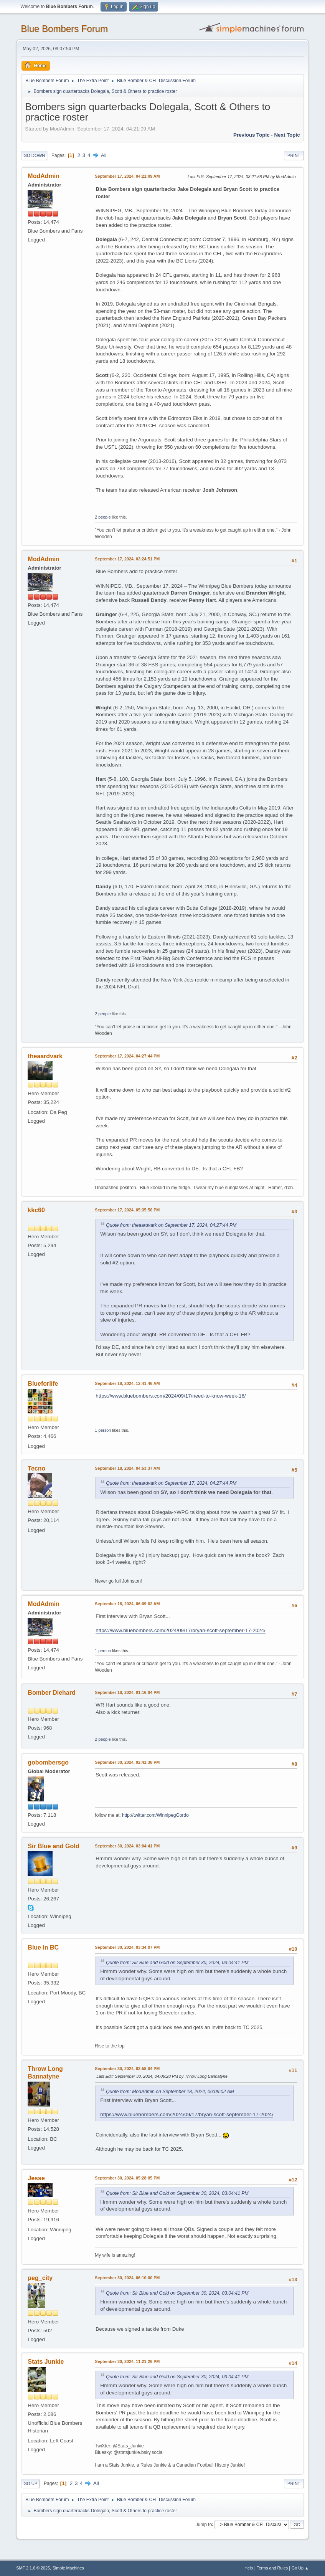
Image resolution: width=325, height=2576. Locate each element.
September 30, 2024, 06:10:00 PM (127, 2277)
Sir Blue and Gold (53, 1846)
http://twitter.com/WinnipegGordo (155, 1815)
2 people (103, 517)
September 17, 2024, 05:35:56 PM (127, 1210)
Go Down (34, 155)
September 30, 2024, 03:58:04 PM (127, 2068)
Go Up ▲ (300, 2568)
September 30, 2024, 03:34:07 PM (127, 1947)
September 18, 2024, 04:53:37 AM (127, 1468)
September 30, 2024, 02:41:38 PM (127, 1762)
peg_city (40, 2278)
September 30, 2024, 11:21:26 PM (127, 2361)
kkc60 (36, 1210)
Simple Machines (68, 2568)
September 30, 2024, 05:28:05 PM (127, 2178)
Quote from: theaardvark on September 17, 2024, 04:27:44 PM (171, 1225)
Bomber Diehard (51, 1692)
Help (248, 2568)
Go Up (30, 2483)
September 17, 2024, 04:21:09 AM (127, 176)
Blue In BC (43, 1947)
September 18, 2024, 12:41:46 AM (127, 1383)
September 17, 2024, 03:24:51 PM (127, 559)
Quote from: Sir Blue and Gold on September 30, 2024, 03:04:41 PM (177, 1962)
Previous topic (251, 135)
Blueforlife (43, 1383)
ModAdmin (43, 176)
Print (293, 155)
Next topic (287, 135)
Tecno (36, 1468)
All (104, 155)
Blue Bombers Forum (64, 28)
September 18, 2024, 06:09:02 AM (127, 1603)
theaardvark (45, 1056)
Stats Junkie (46, 2361)
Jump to (204, 2524)
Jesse (36, 2178)
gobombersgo (48, 1762)
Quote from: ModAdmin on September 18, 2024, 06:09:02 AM (170, 2091)
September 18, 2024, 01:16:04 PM (127, 1692)
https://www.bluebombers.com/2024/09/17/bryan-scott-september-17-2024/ (180, 1630)
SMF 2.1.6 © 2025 (33, 2568)
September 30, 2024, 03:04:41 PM (127, 1846)
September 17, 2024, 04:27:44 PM (127, 1056)
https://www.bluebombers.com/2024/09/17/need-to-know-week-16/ (171, 1396)
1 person (103, 1430)
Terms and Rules (272, 2568)
